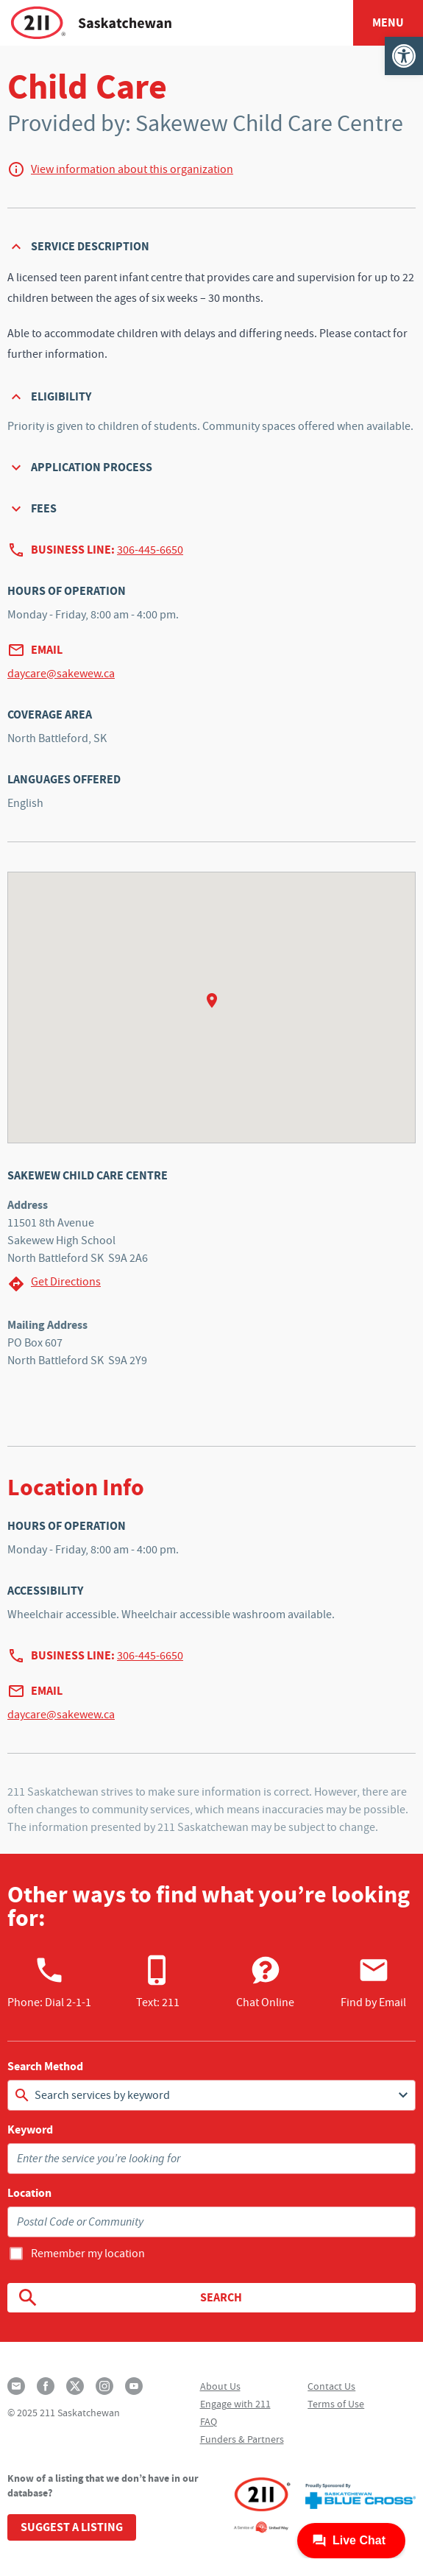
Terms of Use (336, 2403)
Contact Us (331, 2386)
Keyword (30, 2129)
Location (29, 2193)
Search (129, 2297)
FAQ (208, 2421)
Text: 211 (157, 1982)
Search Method (45, 2066)
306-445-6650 (150, 550)
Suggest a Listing (72, 2527)
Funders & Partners (242, 2439)
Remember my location (88, 2253)
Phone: (49, 1982)
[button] (404, 56)
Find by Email (373, 1982)
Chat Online (265, 1982)
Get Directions (54, 1283)
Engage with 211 (235, 2403)
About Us (220, 2386)
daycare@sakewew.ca (61, 673)
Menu (388, 22)
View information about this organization (132, 169)
